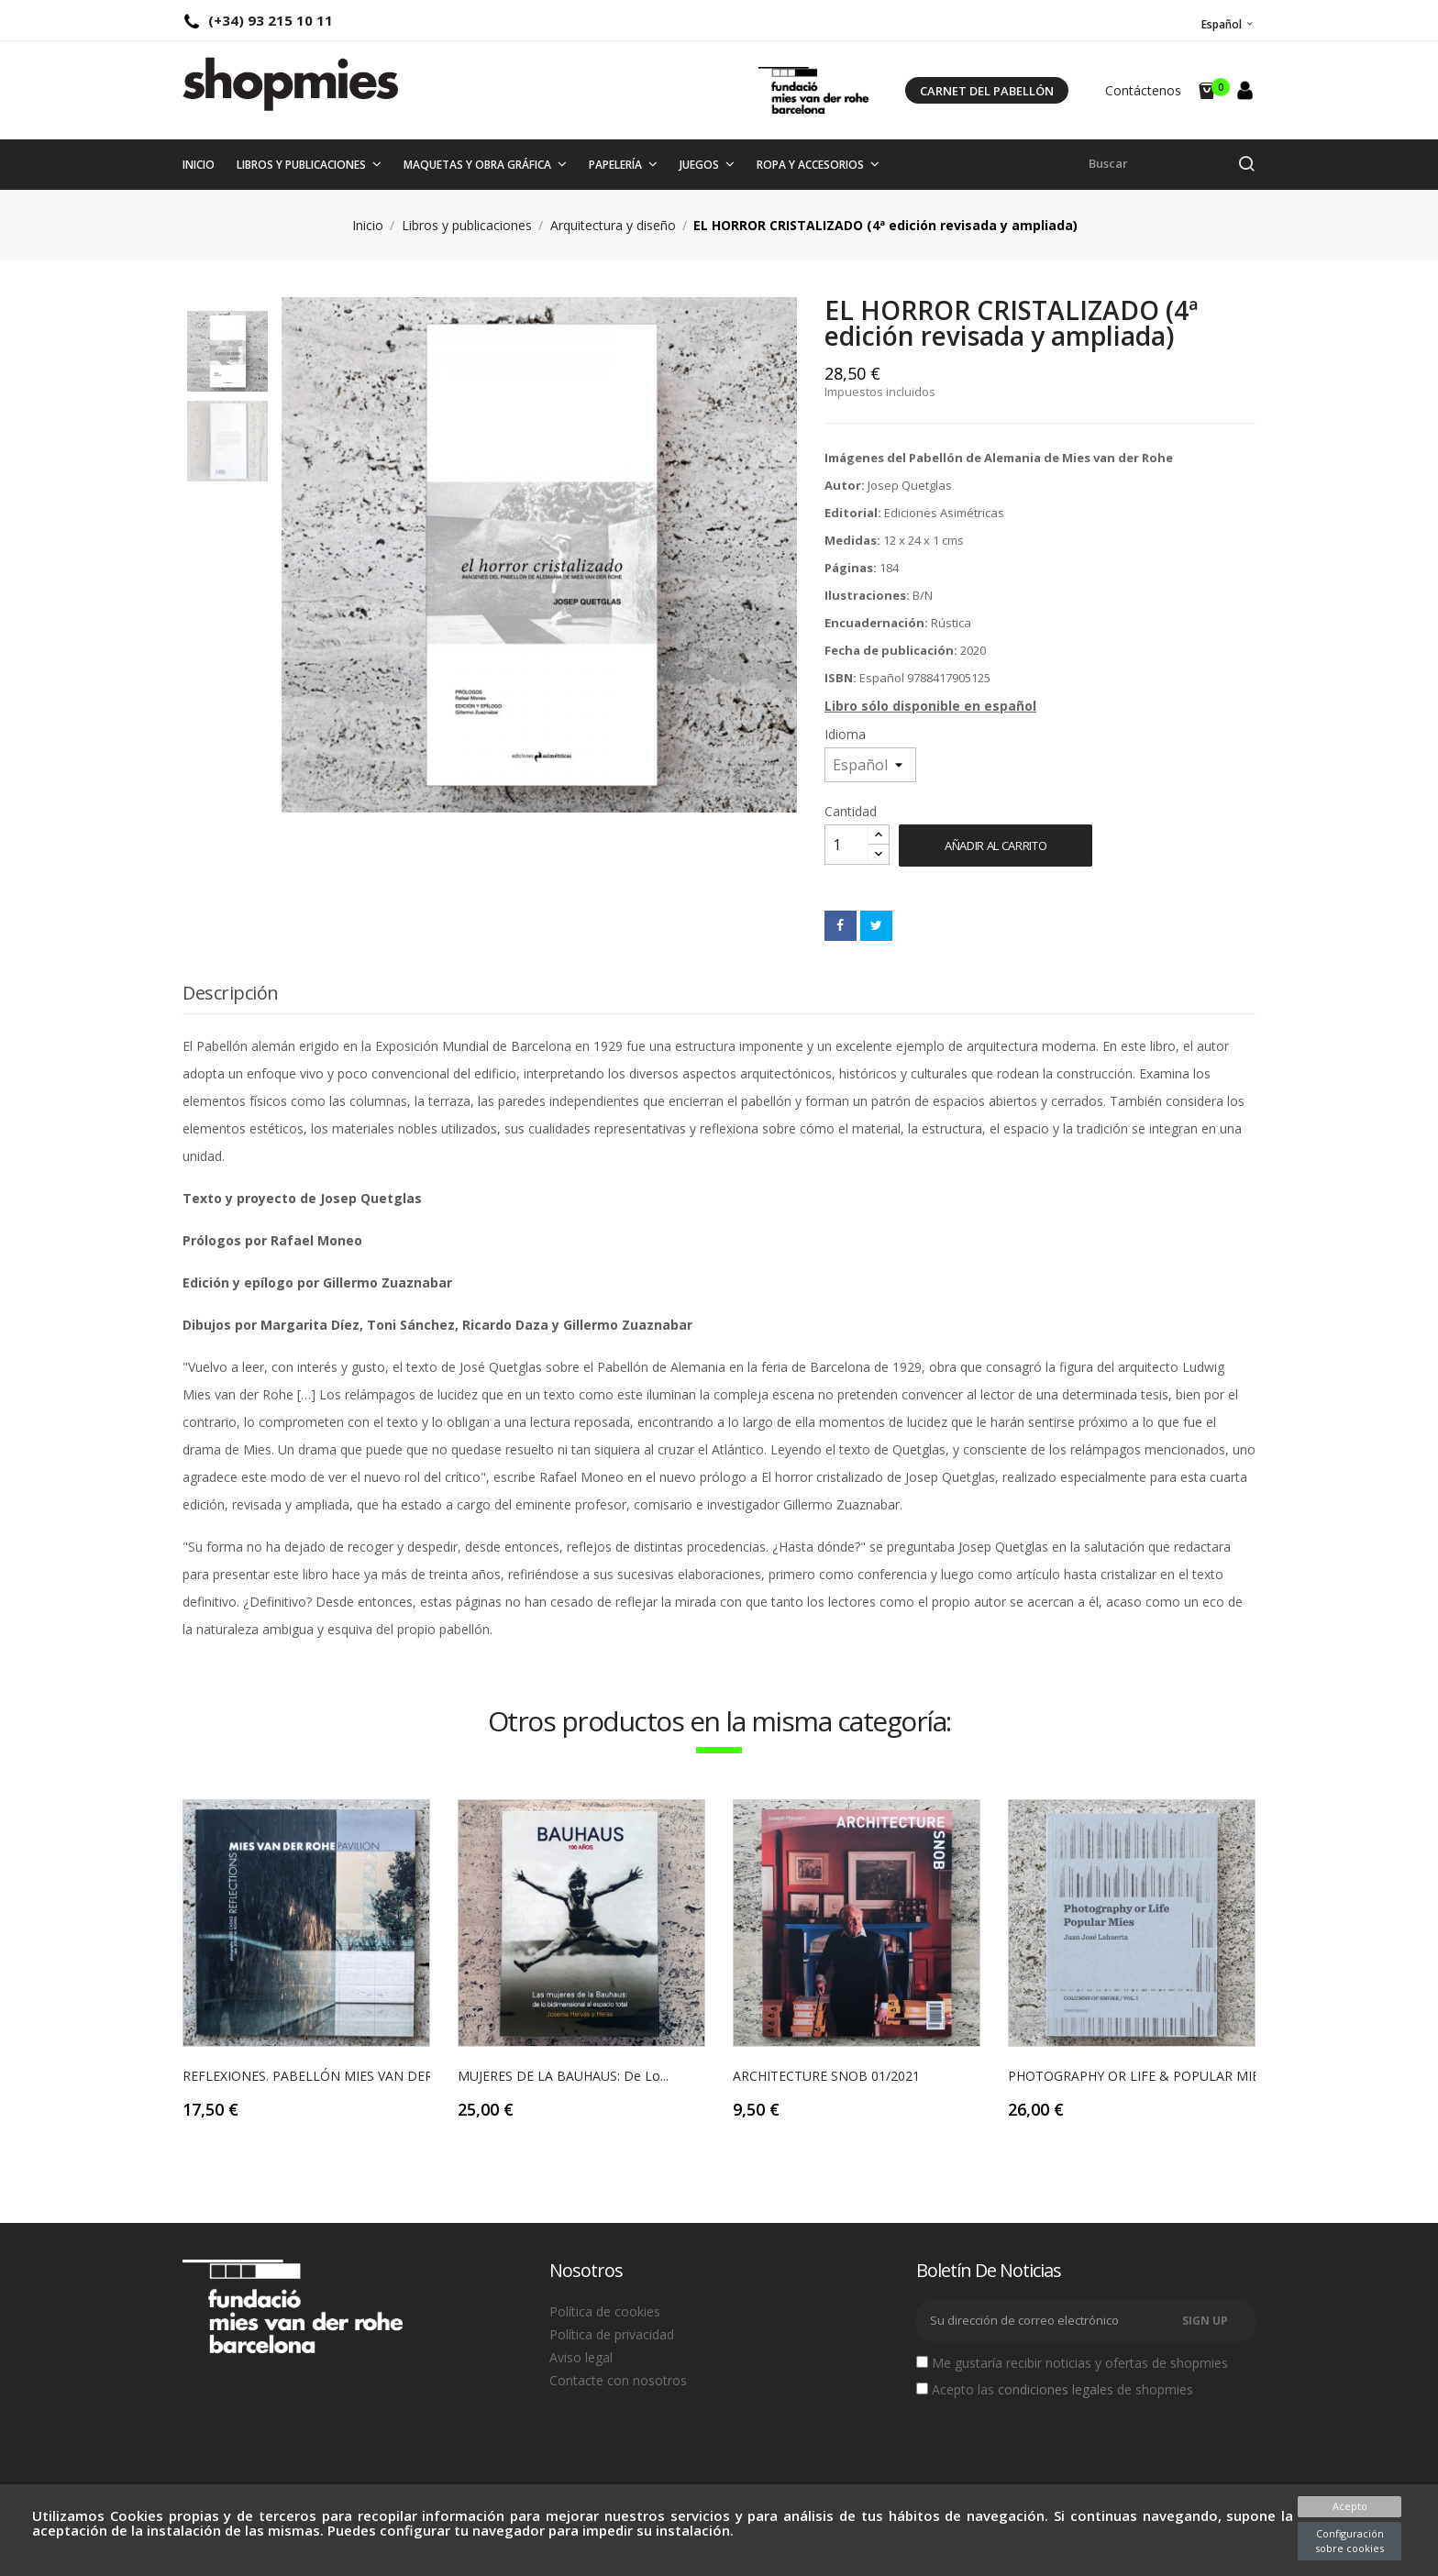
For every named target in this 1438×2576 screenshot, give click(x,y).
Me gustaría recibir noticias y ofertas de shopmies (1072, 2363)
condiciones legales (1055, 2389)
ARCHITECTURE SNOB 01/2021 (826, 2075)
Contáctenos (1143, 90)
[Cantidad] (846, 844)
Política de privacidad (611, 2334)
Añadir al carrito (995, 845)
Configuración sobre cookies (1349, 2540)
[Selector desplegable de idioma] (1226, 24)
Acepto (1350, 2506)
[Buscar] (1172, 163)
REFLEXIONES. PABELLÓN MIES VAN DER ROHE (327, 2075)
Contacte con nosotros (618, 2380)
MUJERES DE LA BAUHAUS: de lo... (563, 2075)
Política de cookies (604, 2311)
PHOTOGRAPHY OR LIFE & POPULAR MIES (1137, 2075)
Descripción (231, 992)
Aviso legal (581, 2357)
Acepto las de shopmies (1054, 2390)
